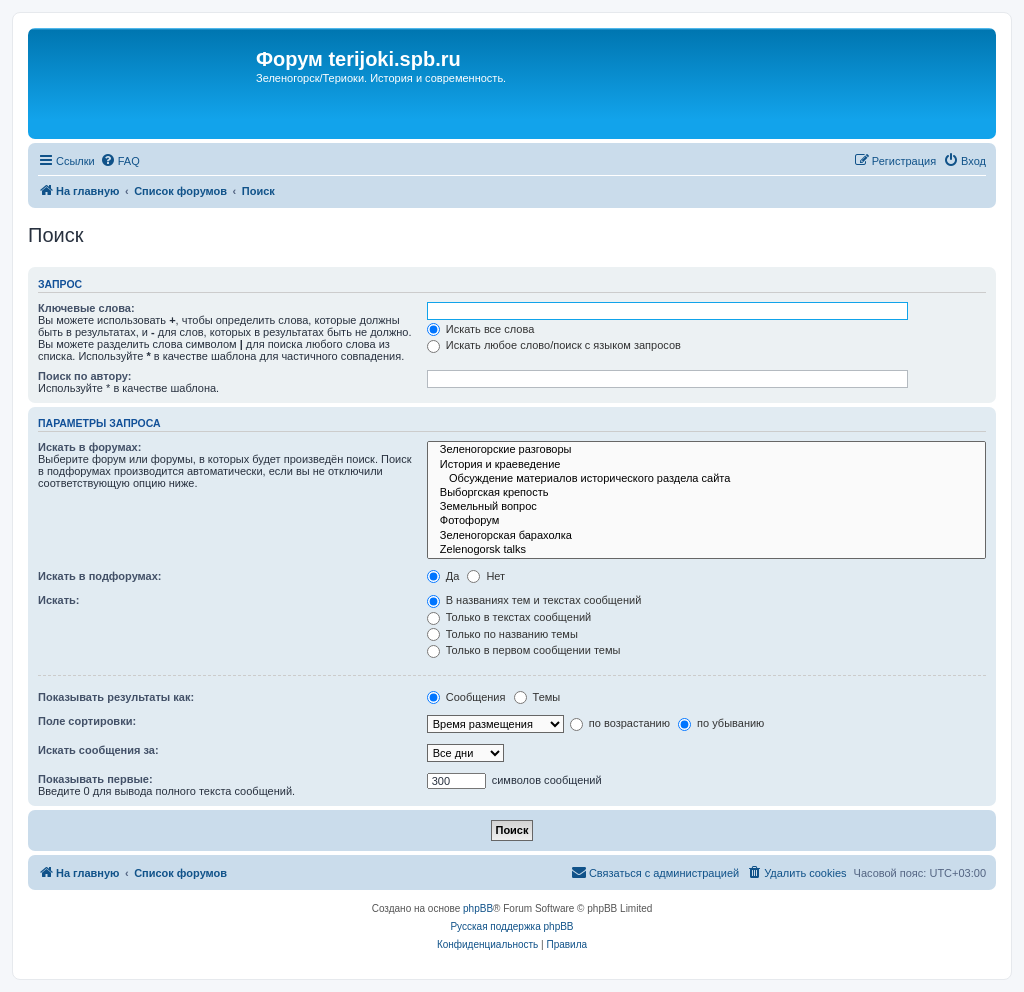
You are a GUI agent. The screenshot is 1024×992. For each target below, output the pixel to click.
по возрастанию (620, 723)
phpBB (478, 908)
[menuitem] (120, 161)
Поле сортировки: (87, 721)
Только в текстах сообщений (509, 617)
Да (443, 576)
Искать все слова (481, 329)
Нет (486, 576)
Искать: (58, 600)
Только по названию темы (502, 634)
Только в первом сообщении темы (524, 650)
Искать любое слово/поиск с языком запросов (554, 345)
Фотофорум (706, 521)
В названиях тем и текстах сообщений (534, 600)
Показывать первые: (95, 779)
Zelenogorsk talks (706, 550)
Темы (537, 697)
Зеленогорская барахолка (706, 536)
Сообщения (466, 697)
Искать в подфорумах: (100, 576)
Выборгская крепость (706, 493)
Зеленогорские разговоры (706, 450)
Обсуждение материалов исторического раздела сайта (706, 479)
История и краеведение (706, 465)
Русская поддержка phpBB (511, 926)
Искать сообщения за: (98, 750)
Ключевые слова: (86, 308)
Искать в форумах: (89, 447)
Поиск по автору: (84, 376)
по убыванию (721, 723)
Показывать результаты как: (116, 697)
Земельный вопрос (706, 507)
